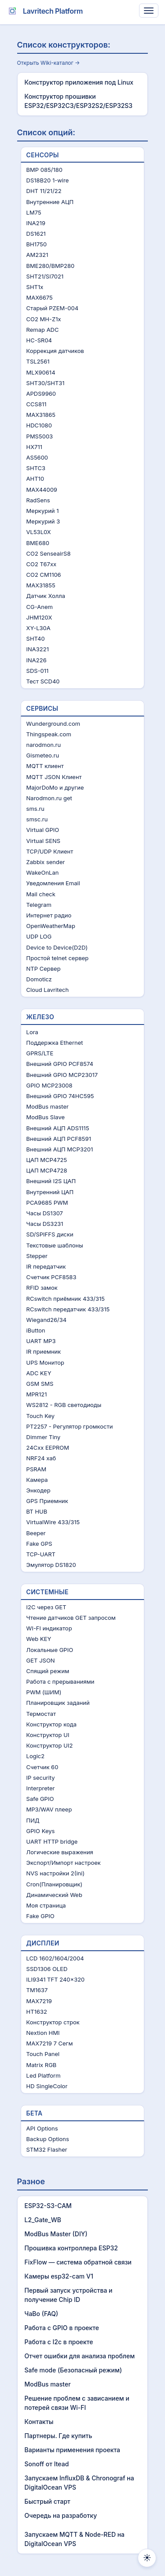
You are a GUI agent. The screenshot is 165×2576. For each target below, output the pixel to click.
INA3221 (37, 649)
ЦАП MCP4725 (46, 1159)
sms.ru (35, 808)
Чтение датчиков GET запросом (71, 1617)
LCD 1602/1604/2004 (55, 1958)
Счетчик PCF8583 (51, 1277)
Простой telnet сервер (57, 957)
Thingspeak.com (48, 734)
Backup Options (47, 2138)
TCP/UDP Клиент (49, 851)
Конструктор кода (51, 1724)
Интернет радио (49, 915)
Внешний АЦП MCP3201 (59, 1149)
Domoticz (39, 979)
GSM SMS (40, 1383)
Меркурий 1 (42, 510)
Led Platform (43, 2075)
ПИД (33, 1820)
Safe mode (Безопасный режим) (73, 2370)
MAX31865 (40, 414)
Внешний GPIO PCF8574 (59, 1063)
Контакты (39, 2421)
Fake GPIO (40, 1915)
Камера (37, 1479)
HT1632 (36, 2011)
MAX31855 (40, 585)
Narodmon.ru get (49, 798)
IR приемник (43, 1351)
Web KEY (38, 1638)
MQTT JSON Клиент (54, 776)
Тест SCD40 (43, 681)
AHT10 (35, 478)
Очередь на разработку (61, 2515)
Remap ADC (42, 329)
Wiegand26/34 (46, 1319)
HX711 (34, 446)
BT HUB (37, 1511)
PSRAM (36, 1469)
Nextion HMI (43, 2032)
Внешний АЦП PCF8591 (58, 1138)
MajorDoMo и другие (55, 787)
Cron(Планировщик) (54, 1884)
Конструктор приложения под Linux (79, 82)
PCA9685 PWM (47, 1202)
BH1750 (36, 244)
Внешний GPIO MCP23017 (62, 1074)
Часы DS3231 (44, 1223)
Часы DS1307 (44, 1213)
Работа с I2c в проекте (59, 2342)
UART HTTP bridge (52, 1841)
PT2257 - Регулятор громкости (69, 1426)
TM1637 (37, 1989)
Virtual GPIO (42, 829)
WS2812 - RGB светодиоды (64, 1404)
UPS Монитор (45, 1362)
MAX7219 (39, 2000)
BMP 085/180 (44, 169)
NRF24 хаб (41, 1458)
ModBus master (47, 1106)
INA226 (36, 660)
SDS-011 (37, 670)
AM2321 (37, 254)
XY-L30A (38, 627)
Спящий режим (48, 1670)
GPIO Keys (40, 1830)
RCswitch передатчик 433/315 (68, 1309)
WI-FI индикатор (49, 1628)
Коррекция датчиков (55, 350)
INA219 (36, 222)
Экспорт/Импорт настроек (63, 1862)
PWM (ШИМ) (44, 1692)
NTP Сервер (43, 968)
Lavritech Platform (44, 11)
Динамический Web (54, 1894)
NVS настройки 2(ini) (55, 1873)
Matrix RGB (41, 2064)
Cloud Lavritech (47, 989)
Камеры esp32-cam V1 (59, 2276)
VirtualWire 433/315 (53, 1522)
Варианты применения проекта (73, 2450)
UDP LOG (39, 936)
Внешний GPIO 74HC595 (60, 1095)
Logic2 (35, 1755)
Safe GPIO (40, 1798)
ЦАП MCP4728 (46, 1170)
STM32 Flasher (46, 2149)
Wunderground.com (53, 723)
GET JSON (40, 1660)
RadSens (38, 500)
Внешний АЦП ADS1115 (57, 1128)
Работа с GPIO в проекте (62, 2327)
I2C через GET (46, 1607)
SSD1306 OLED (47, 1968)
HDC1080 (39, 425)
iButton (35, 1330)
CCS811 (36, 404)
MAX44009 (41, 489)
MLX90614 (40, 372)
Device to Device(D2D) (57, 947)
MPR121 (36, 1394)
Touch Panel (43, 2053)
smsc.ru (37, 819)
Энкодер (38, 1490)
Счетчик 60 (42, 1767)
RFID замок (42, 1287)
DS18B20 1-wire (47, 180)
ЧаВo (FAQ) (42, 2313)
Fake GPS (39, 1543)
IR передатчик (46, 1266)
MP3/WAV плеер (49, 1809)
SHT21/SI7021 (45, 276)
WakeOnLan (42, 872)
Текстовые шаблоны (54, 1245)
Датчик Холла (45, 595)
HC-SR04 (39, 340)
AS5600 (37, 457)
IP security (40, 1777)
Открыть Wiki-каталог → (48, 62)
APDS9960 (41, 393)
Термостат (41, 1713)
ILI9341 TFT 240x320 (55, 1979)
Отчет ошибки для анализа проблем (80, 2356)
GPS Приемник (47, 1500)
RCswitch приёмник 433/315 (65, 1298)
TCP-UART (40, 1554)
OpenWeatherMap (50, 925)
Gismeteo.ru (42, 755)
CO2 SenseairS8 (48, 553)
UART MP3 (41, 1340)
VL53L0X (38, 531)
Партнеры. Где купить (58, 2435)
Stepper (37, 1255)
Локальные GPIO (49, 1649)
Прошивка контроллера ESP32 (71, 2248)
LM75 (33, 212)
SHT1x (35, 286)
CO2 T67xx (41, 564)
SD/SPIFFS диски (49, 1234)
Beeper (36, 1533)
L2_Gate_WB (43, 2219)
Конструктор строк (53, 2022)
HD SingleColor (47, 2086)
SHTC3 (36, 467)
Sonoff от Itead (47, 2464)
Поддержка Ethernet (54, 1042)
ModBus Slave (45, 1117)
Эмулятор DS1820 (51, 1564)
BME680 (37, 542)
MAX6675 (39, 297)
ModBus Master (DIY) (56, 2234)
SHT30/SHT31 (45, 382)
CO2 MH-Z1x (43, 319)
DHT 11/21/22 (44, 190)
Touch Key (40, 1415)
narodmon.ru (43, 744)
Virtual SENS (43, 840)
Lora (32, 1032)
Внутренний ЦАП (50, 1191)
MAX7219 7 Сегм (49, 2043)
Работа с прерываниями (60, 1681)
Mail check (40, 894)
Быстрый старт (47, 2501)
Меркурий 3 (43, 521)
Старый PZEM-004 (52, 308)
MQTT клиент (45, 765)
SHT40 (35, 638)
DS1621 (36, 233)
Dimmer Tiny (43, 1436)
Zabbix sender (45, 861)
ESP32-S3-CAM (48, 2205)
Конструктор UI (48, 1734)
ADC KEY (38, 1373)
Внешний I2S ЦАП (51, 1180)
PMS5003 (39, 436)
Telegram (38, 904)
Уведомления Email (53, 883)
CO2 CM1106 (43, 574)
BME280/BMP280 (50, 265)
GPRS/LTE (40, 1053)
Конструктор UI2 (49, 1745)
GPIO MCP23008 (49, 1085)
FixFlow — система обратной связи (78, 2262)
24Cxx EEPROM (47, 1447)
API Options (42, 2128)
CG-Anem (39, 606)
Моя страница (46, 1905)
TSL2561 (38, 361)
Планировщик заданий (58, 1702)
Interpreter (40, 1788)
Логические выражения (59, 1852)
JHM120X (39, 617)
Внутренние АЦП (49, 201)
